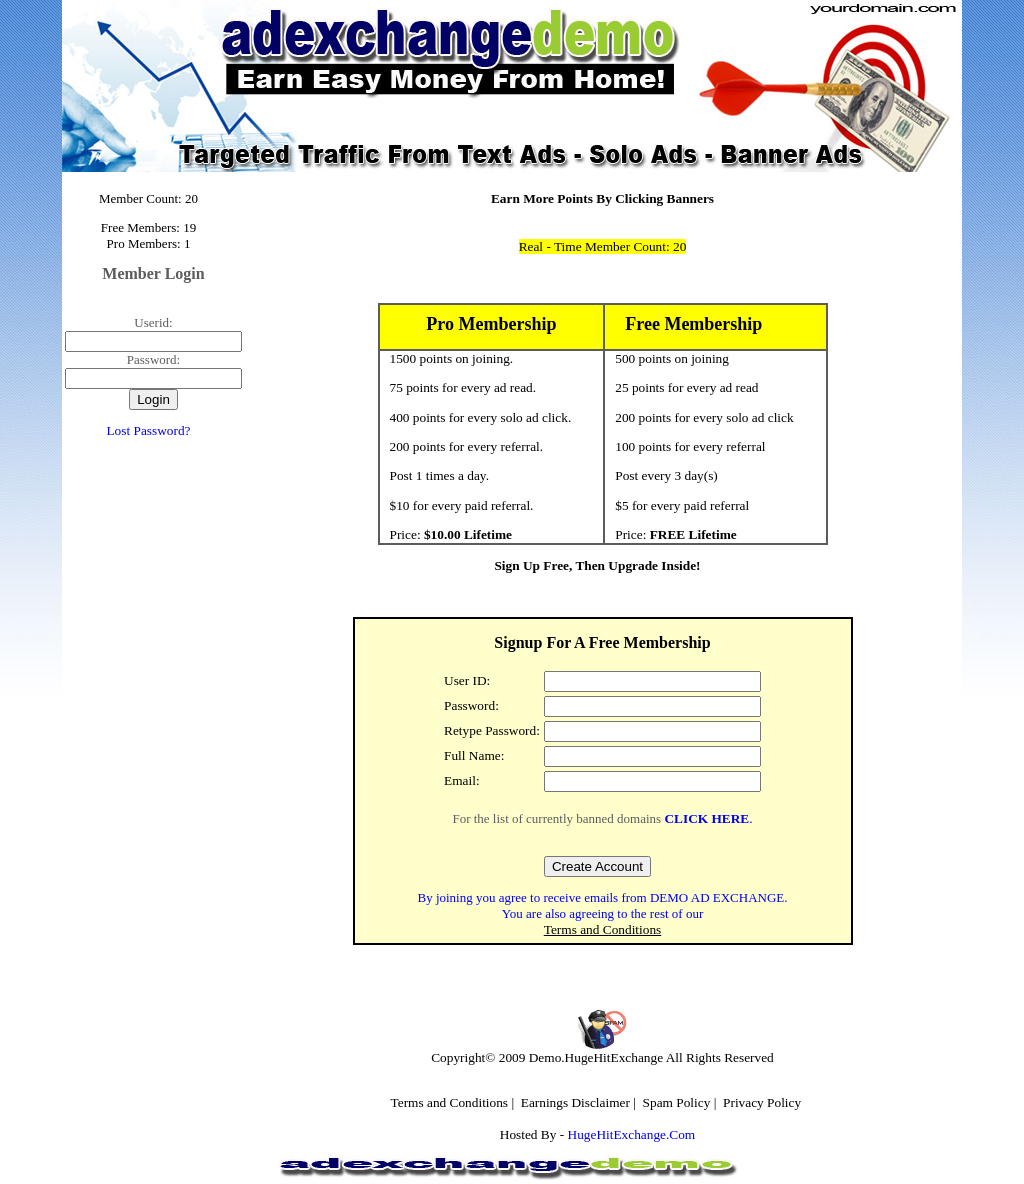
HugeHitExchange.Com (632, 1134)
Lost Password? (148, 430)
